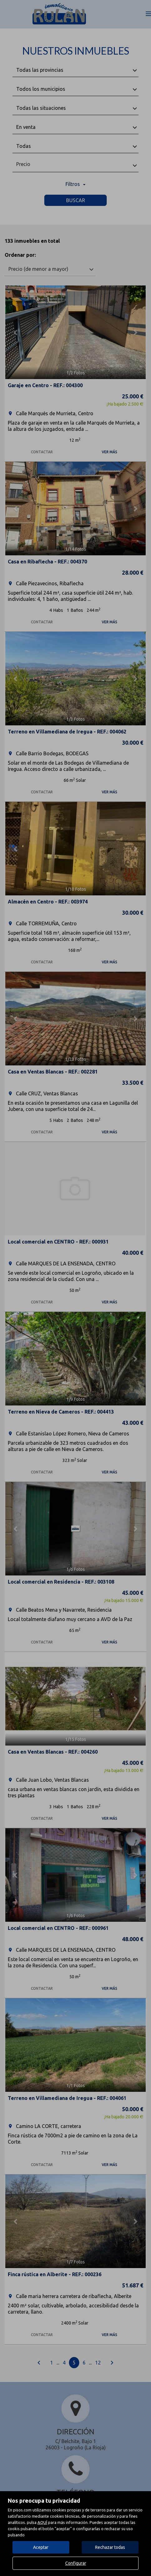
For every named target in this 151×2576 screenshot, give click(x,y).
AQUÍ (42, 2522)
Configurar (75, 2563)
